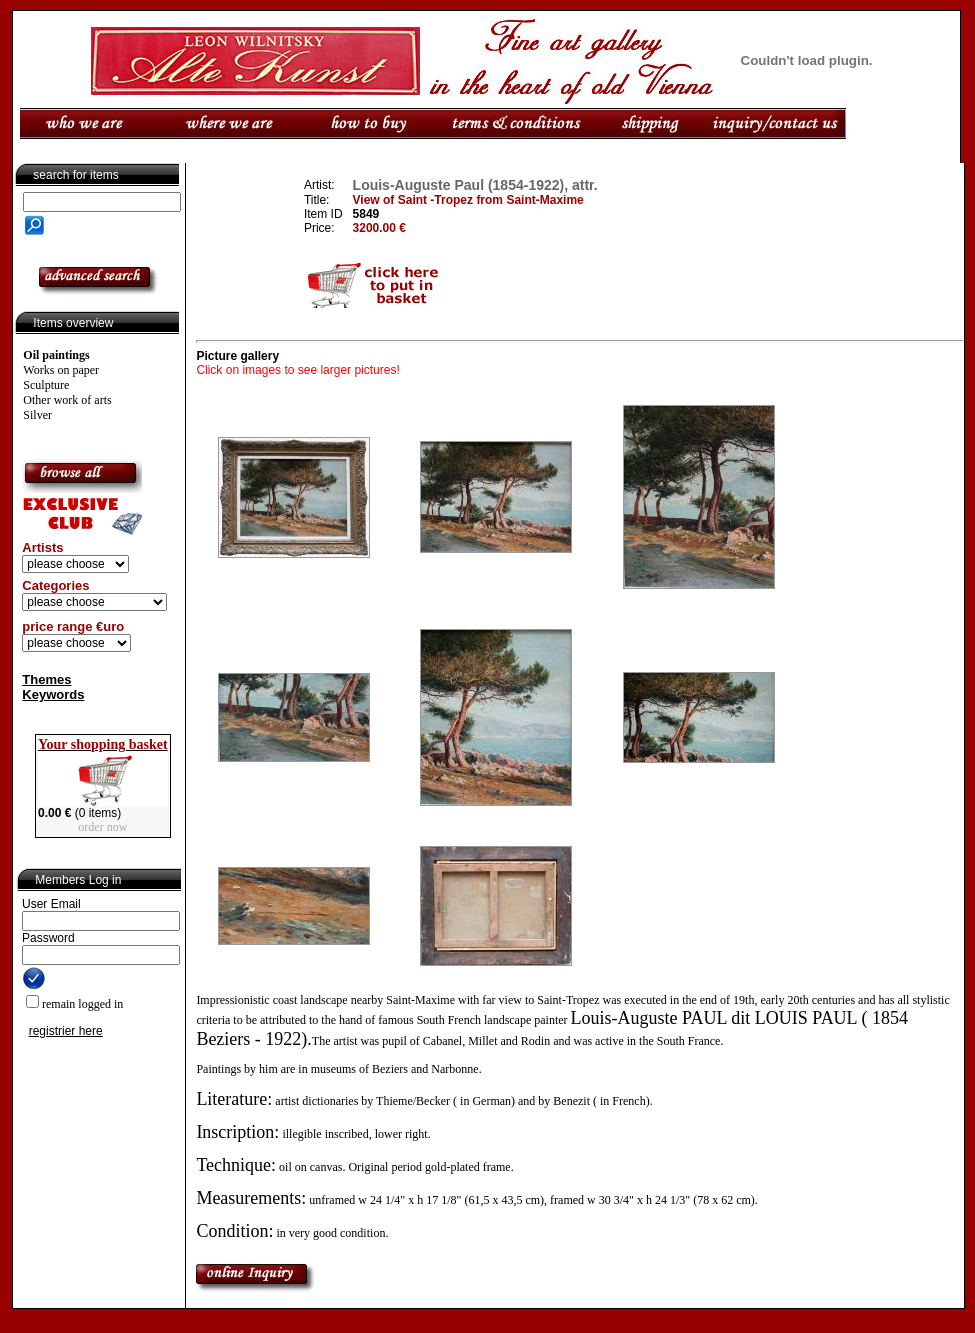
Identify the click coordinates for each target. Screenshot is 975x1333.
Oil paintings (56, 355)
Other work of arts (67, 400)
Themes (46, 679)
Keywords (53, 694)
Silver (37, 415)
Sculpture (46, 385)
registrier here (66, 1031)
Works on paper (61, 370)
